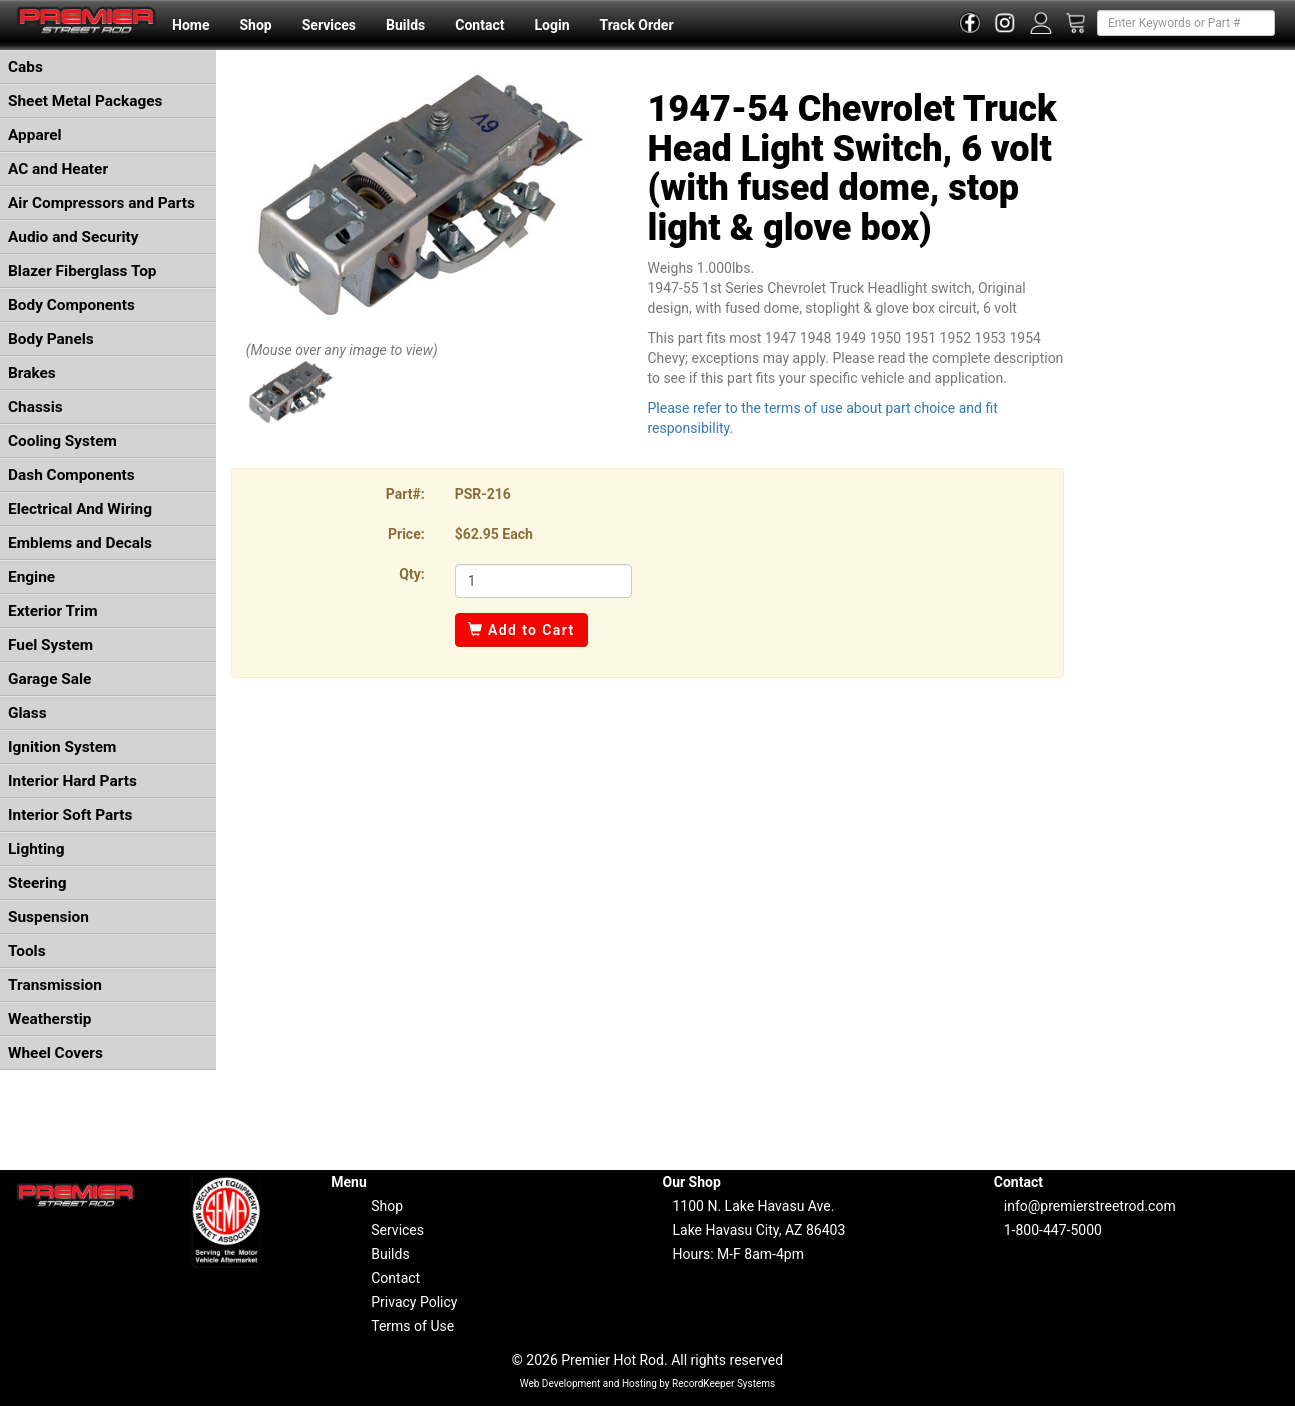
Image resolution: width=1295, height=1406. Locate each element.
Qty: (411, 574)
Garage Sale (49, 679)
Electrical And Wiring (80, 509)
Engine (31, 577)
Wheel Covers (55, 1053)
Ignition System (62, 747)
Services (329, 25)
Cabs (25, 67)
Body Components (71, 305)
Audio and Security (73, 237)
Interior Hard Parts (72, 781)
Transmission (55, 985)
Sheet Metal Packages (85, 101)
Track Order (636, 25)
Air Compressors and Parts (101, 203)
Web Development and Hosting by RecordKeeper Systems (648, 1383)
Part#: (405, 494)
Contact (479, 25)
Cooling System (62, 441)
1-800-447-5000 (1053, 1230)
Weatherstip (49, 1019)
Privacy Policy (414, 1302)
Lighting (36, 849)
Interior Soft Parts (70, 815)
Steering (37, 883)
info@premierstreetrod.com (1090, 1206)
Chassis (35, 407)
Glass (27, 713)
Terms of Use (412, 1326)
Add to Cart (521, 630)
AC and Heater (58, 169)
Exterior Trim (53, 611)
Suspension (48, 917)
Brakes (32, 373)
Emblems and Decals (80, 543)
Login (551, 25)
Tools (27, 951)
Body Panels (51, 339)
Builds (405, 25)
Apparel (35, 135)
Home (190, 25)
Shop (255, 25)
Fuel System (50, 645)
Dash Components (71, 475)
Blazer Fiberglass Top (82, 271)
